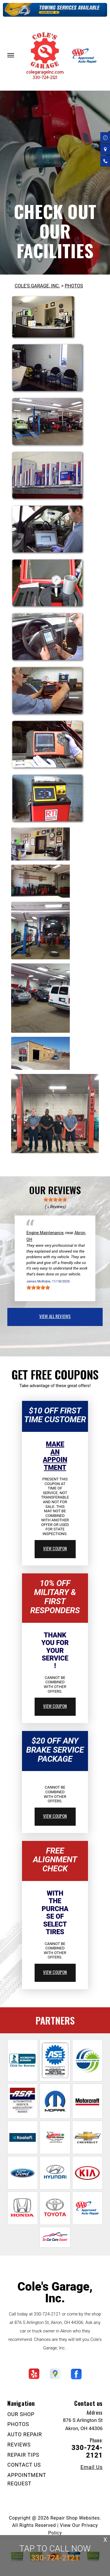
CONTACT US (24, 2465)
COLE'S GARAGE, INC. (37, 286)
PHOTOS (74, 286)
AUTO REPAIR (24, 2434)
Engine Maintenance (44, 1232)
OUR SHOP (21, 2414)
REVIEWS (19, 2444)
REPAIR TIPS (23, 2455)
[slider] (55, 1199)
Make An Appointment (55, 1455)
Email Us (91, 2467)
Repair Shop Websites (75, 2518)
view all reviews (55, 1316)
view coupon (55, 1548)
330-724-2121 (47, 2314)
